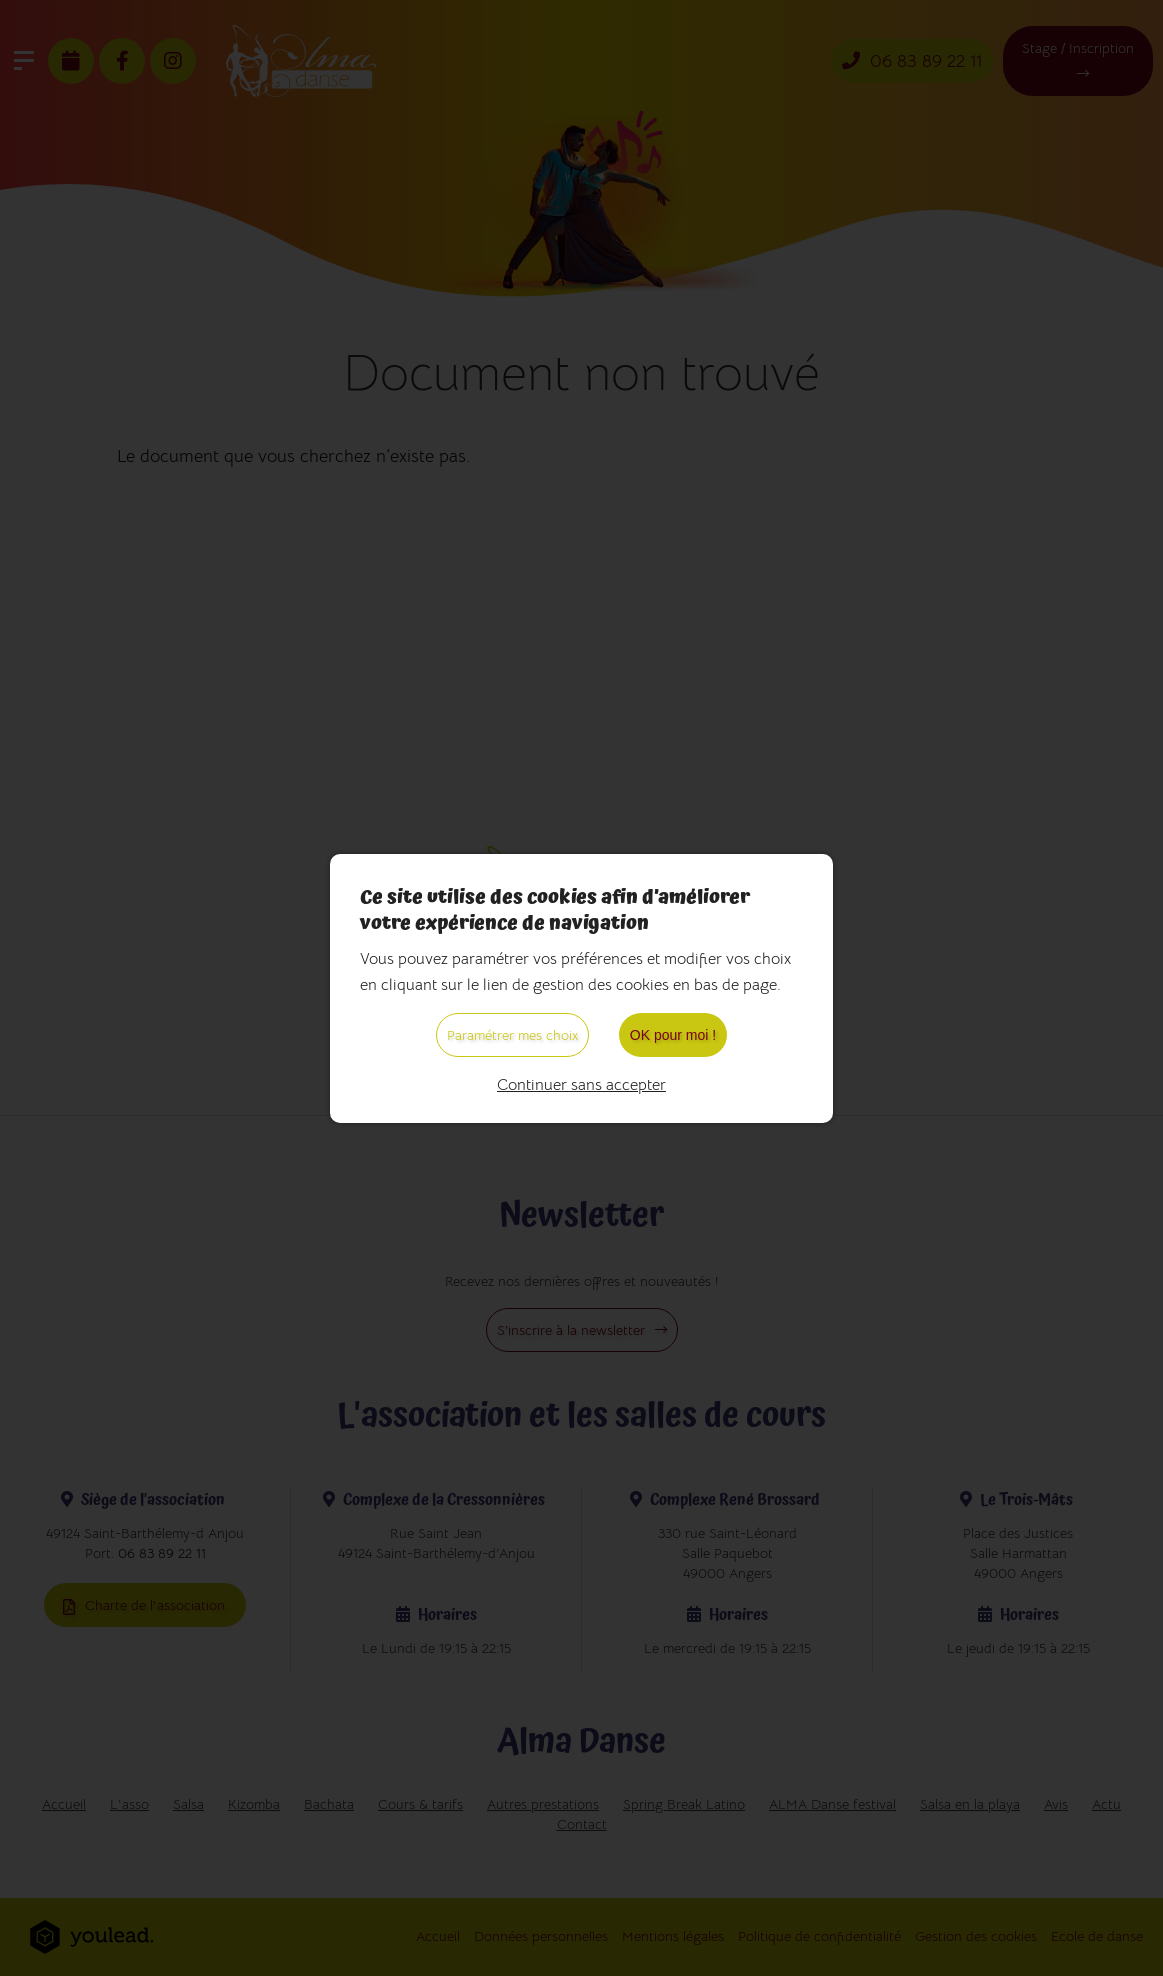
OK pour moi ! (673, 1035)
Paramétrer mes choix (512, 1035)
